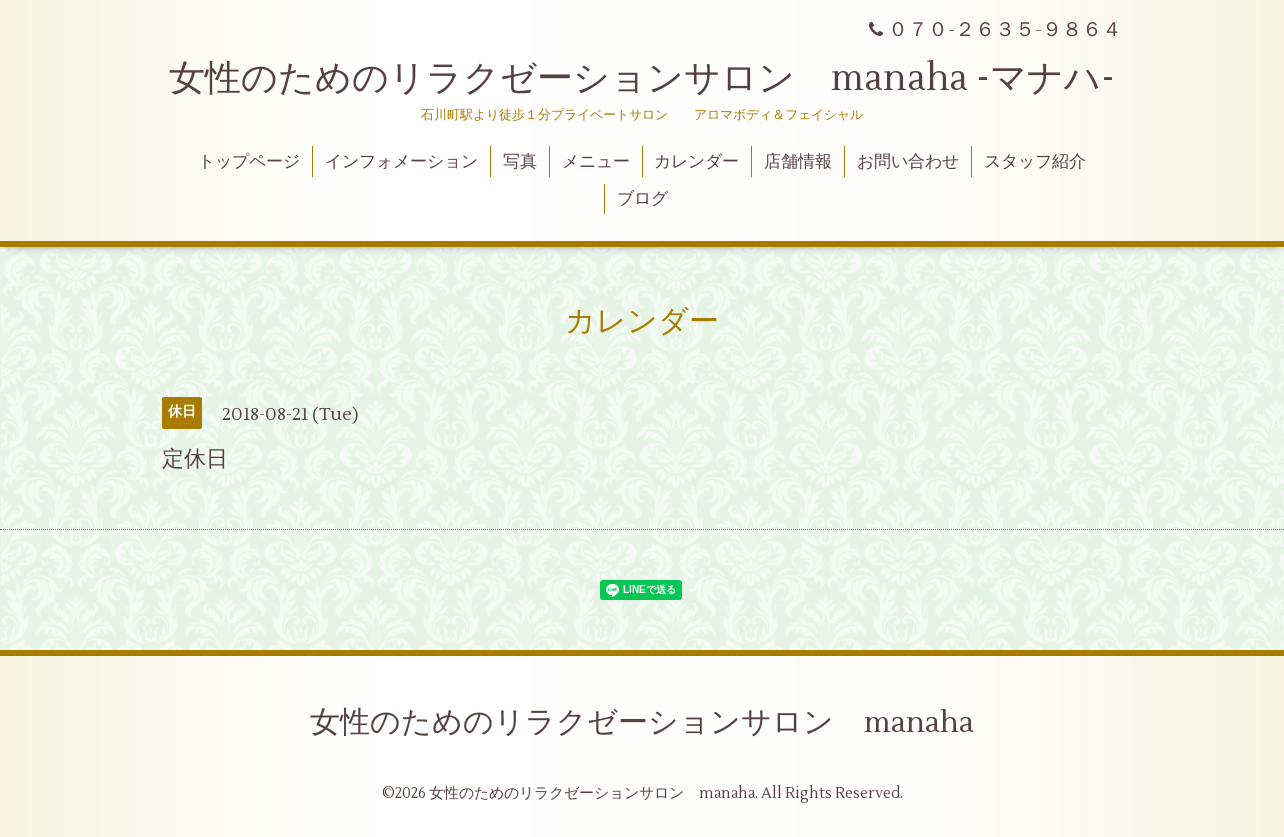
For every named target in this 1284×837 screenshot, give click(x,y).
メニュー (596, 162)
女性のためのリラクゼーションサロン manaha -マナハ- (642, 79)
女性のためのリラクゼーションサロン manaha (642, 722)
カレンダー (696, 162)
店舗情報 (798, 162)
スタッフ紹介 (1035, 162)
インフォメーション (401, 162)
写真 (520, 162)
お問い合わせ (908, 162)
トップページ (249, 162)
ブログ (642, 199)
